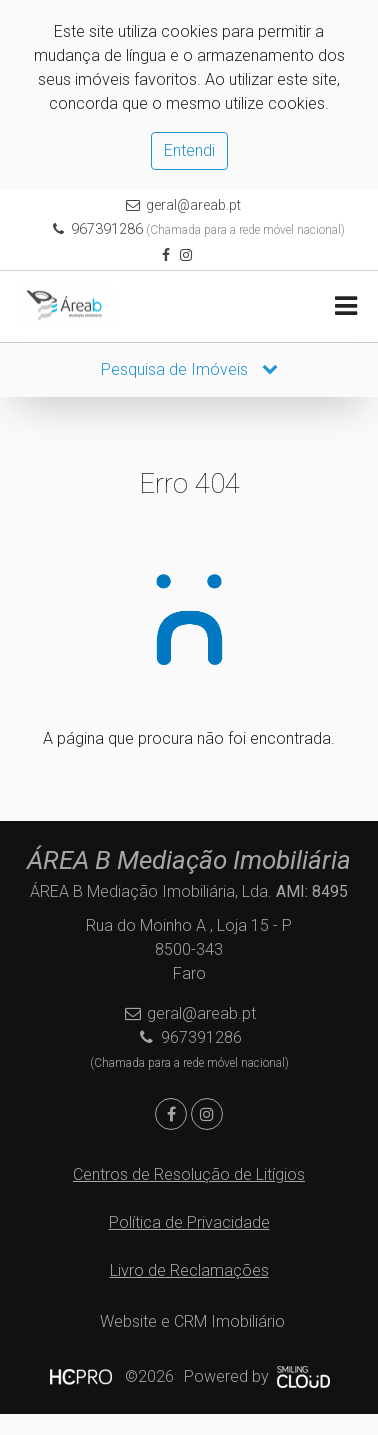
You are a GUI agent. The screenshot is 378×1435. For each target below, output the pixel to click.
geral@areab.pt (193, 205)
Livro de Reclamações (189, 1270)
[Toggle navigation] (345, 306)
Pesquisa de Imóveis (189, 369)
